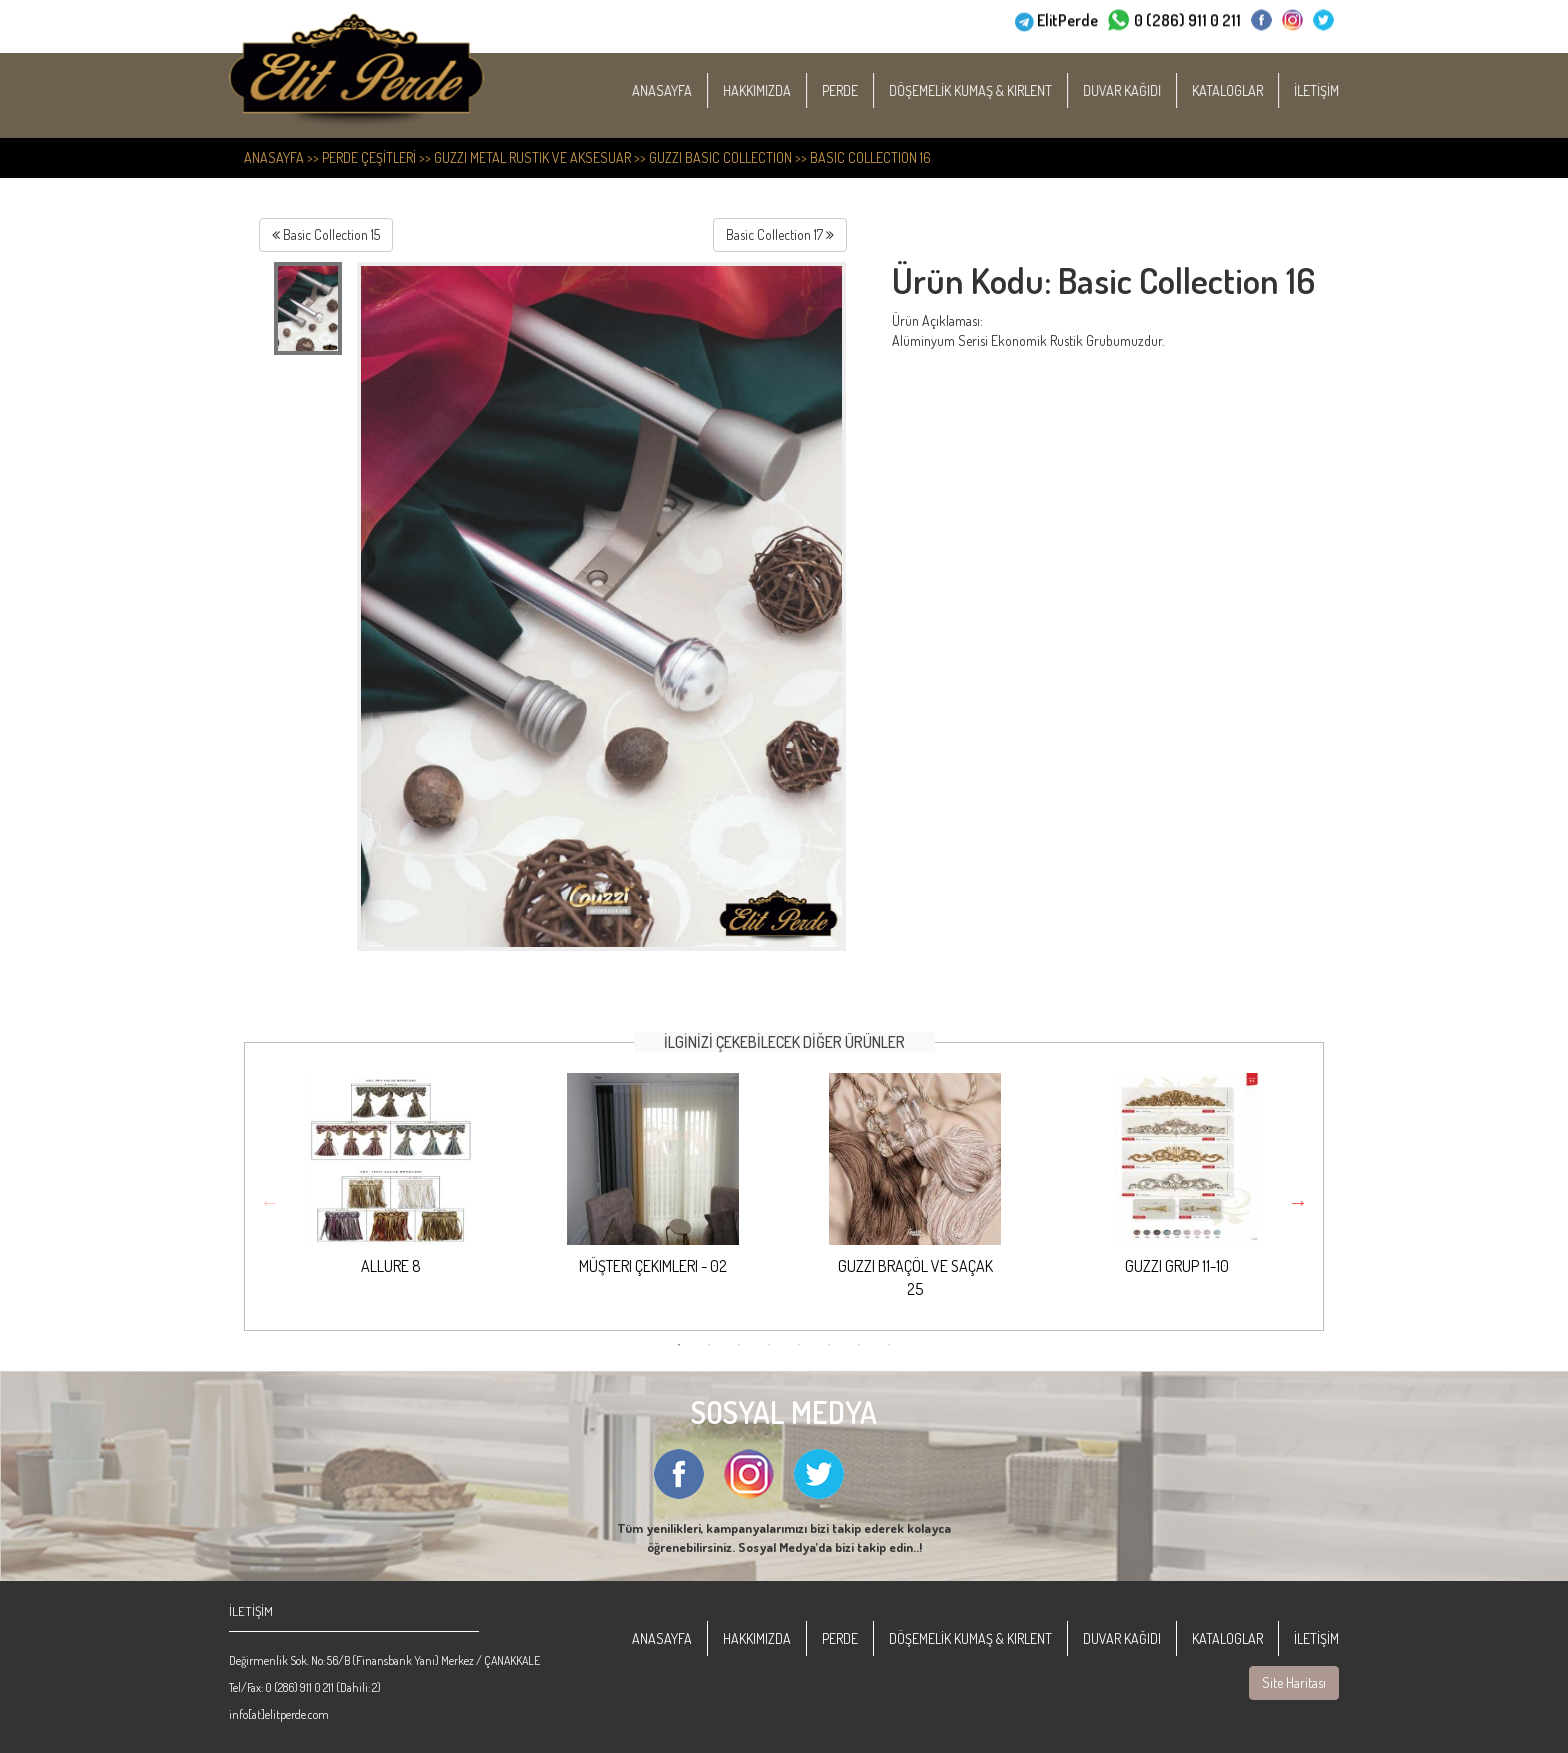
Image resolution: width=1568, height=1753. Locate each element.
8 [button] (889, 1345)
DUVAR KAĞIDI (1144, 90)
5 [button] (799, 1345)
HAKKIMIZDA (779, 90)
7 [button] (859, 1345)
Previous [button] (270, 1202)
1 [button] (679, 1345)
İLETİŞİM (1338, 90)
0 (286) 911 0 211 (1187, 18)
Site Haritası (1294, 1682)
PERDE (862, 90)
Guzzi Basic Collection (720, 157)
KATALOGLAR (1249, 90)
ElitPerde (1067, 18)
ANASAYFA (684, 90)
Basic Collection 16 (870, 157)
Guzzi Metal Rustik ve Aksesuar (532, 157)
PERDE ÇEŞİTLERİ (369, 157)
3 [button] (739, 1345)
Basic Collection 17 (780, 234)
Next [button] (1298, 1202)
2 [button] (709, 1345)
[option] (391, 1191)
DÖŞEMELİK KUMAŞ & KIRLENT (992, 90)
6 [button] (829, 1345)
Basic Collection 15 (326, 234)
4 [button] (769, 1345)
